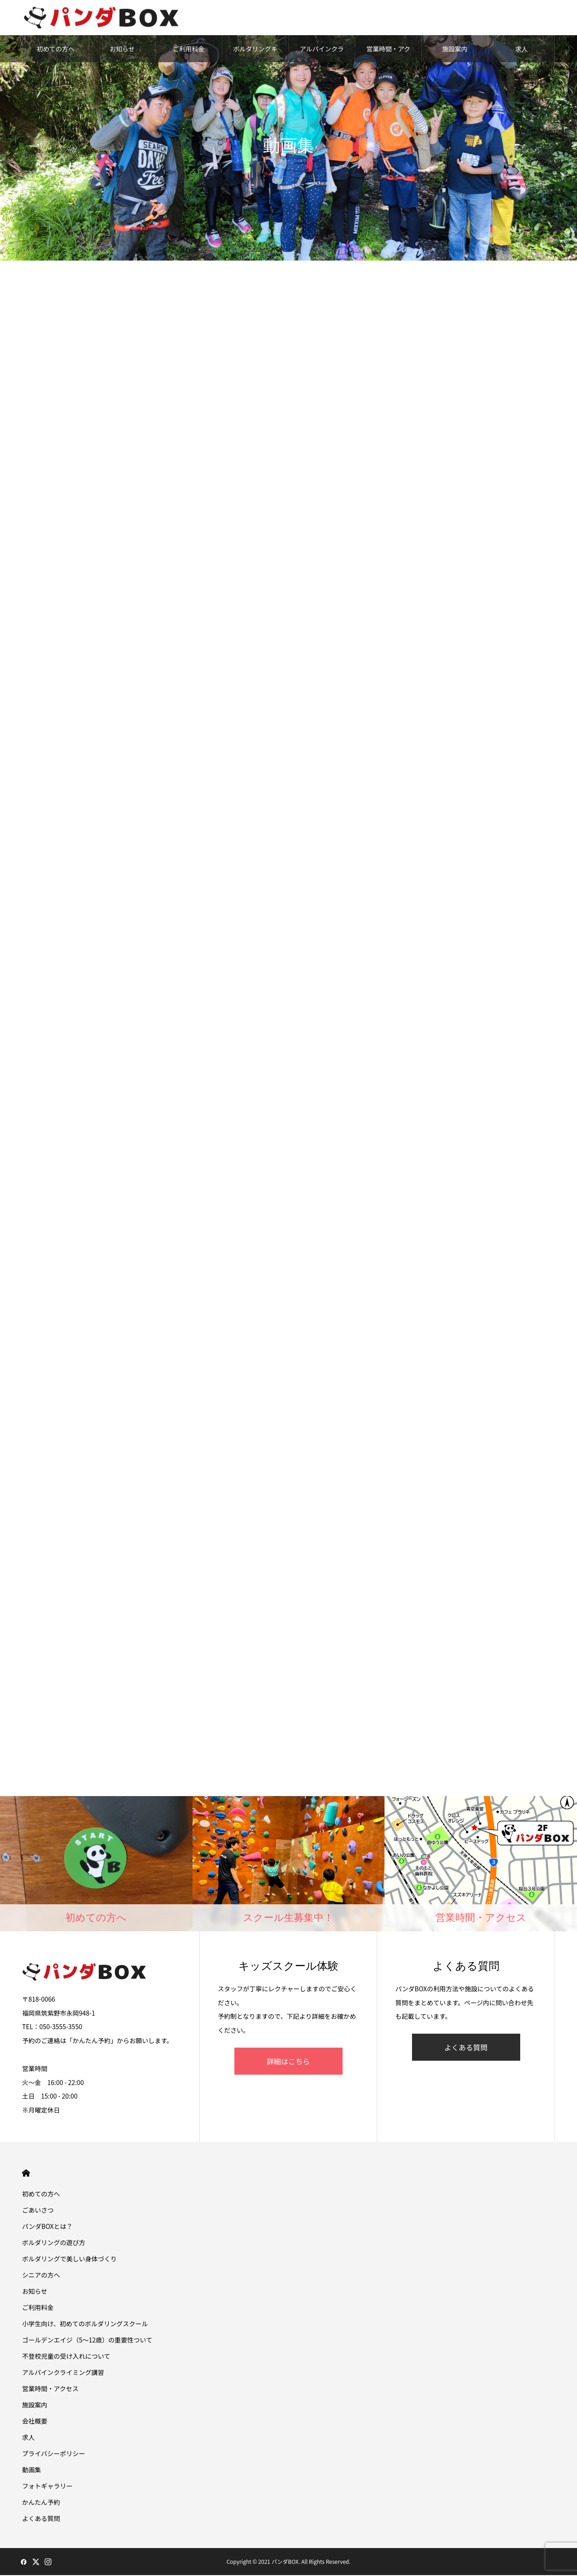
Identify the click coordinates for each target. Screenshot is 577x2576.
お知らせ (122, 49)
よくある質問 (465, 2048)
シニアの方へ (41, 2275)
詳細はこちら (288, 2062)
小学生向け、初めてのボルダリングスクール (85, 2324)
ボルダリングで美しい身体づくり (69, 2259)
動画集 (31, 2470)
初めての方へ (55, 49)
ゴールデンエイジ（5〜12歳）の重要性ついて (87, 2340)
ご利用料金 (189, 49)
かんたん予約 (41, 2502)
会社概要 (34, 2421)
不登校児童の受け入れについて (66, 2356)
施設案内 (454, 49)
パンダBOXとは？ (47, 2227)
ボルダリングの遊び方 (53, 2243)
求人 (521, 49)
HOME (26, 2174)
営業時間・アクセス (388, 54)
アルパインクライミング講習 (322, 54)
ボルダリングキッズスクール (255, 54)
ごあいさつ (38, 2210)
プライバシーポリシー (53, 2454)
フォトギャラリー (47, 2486)
